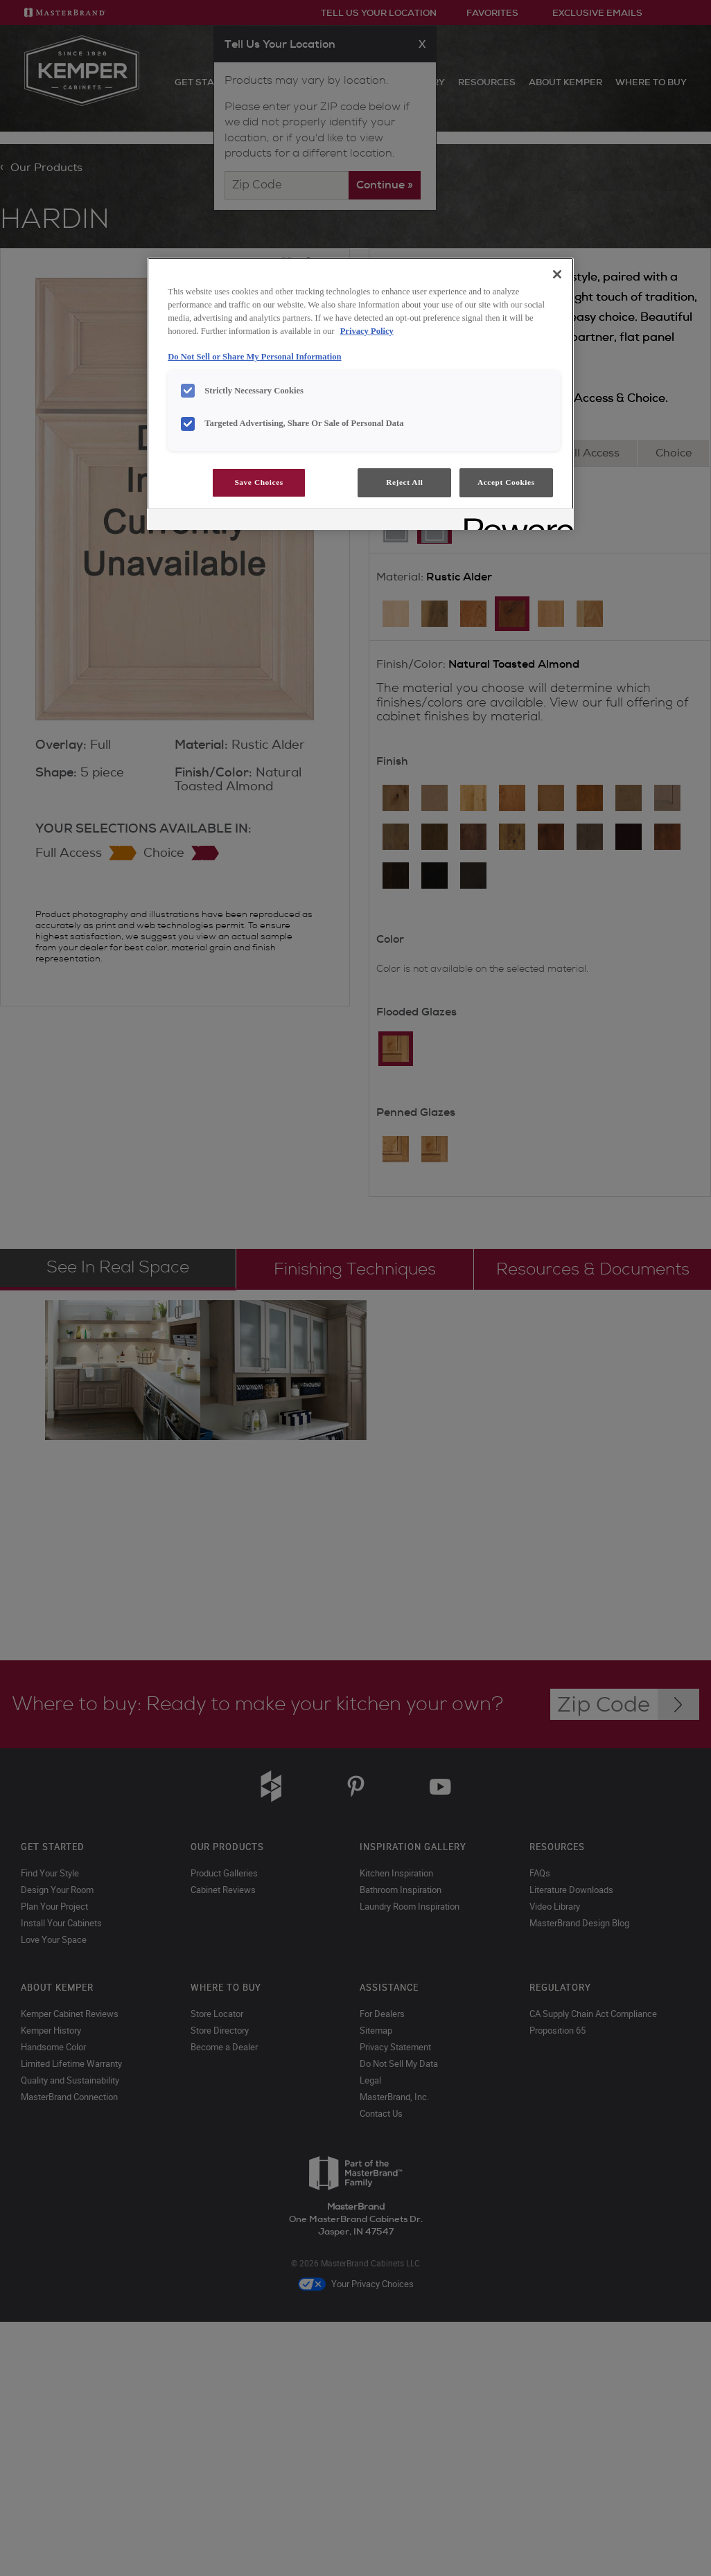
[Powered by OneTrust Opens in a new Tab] (514, 521)
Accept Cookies (506, 482)
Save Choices (258, 482)
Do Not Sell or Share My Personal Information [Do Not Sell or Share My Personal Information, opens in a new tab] (254, 357)
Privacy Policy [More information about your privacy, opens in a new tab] (367, 331)
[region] (360, 394)
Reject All (404, 482)
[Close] (557, 274)
